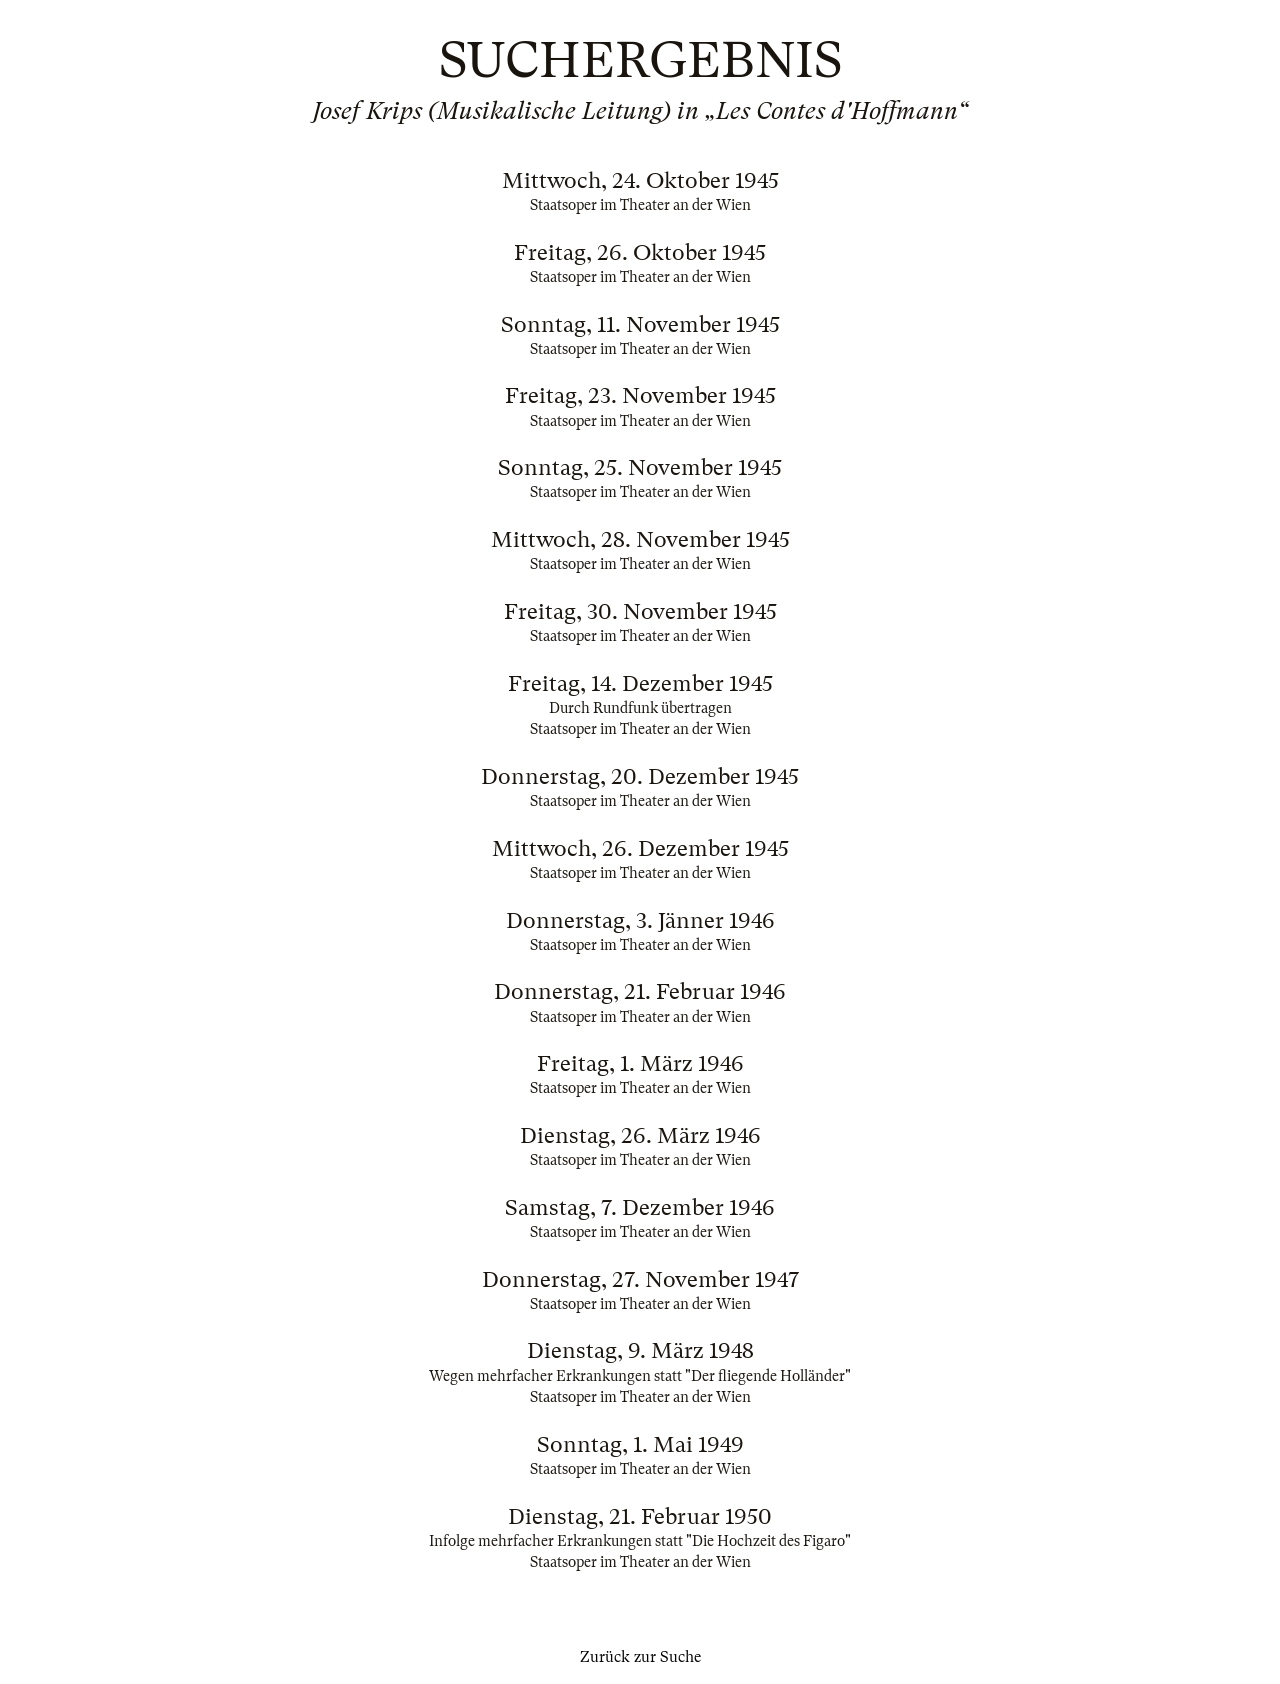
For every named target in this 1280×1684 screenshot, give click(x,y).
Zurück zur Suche (640, 1657)
